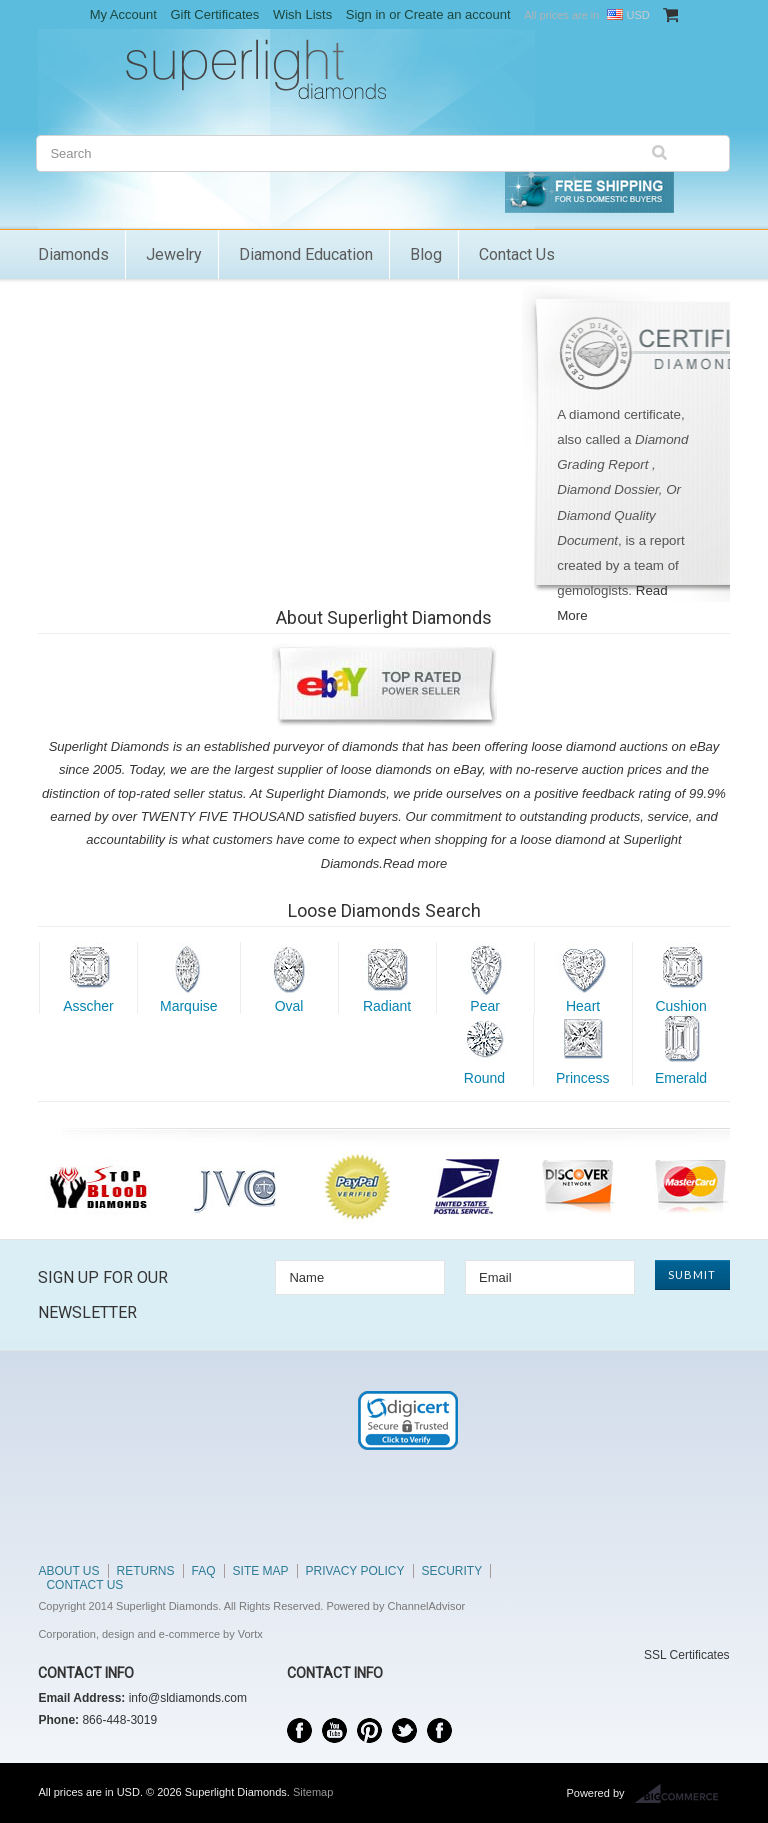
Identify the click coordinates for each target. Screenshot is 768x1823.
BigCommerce (682, 1794)
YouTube (334, 1730)
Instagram (439, 1730)
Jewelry (174, 254)
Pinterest (369, 1730)
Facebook (299, 1730)
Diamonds (73, 254)
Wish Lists (302, 14)
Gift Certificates (214, 14)
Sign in (366, 14)
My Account (123, 14)
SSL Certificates (687, 1655)
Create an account (457, 14)
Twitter (404, 1730)
